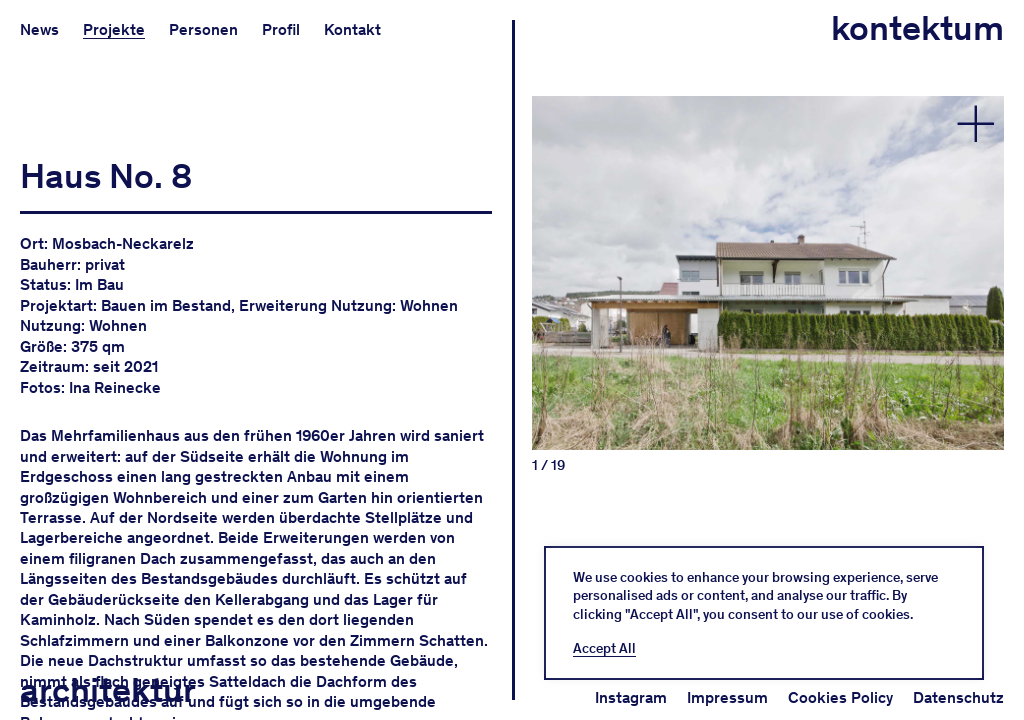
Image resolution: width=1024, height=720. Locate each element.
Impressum (727, 697)
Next (886, 237)
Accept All (604, 649)
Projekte (114, 29)
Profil (281, 29)
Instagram (631, 697)
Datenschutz (958, 697)
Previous (650, 237)
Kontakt (352, 29)
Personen (203, 29)
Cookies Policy (840, 697)
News (39, 29)
